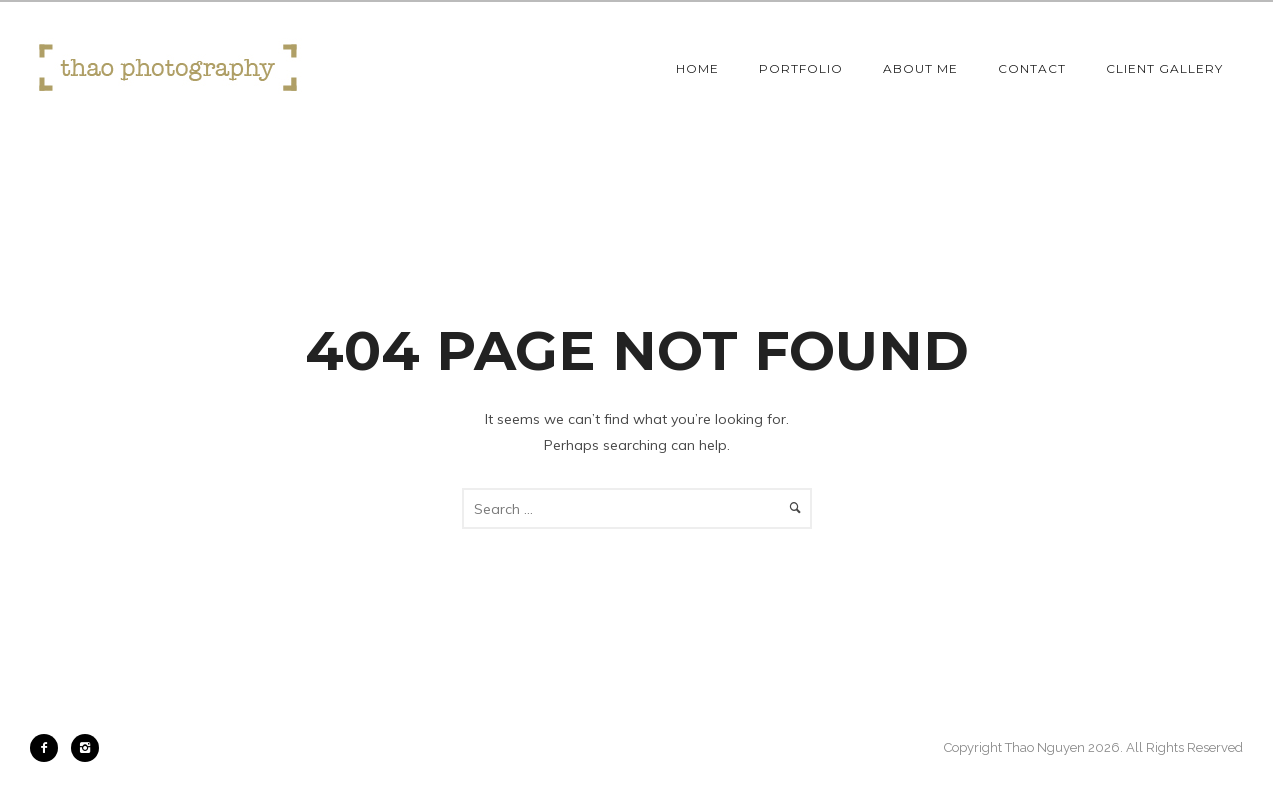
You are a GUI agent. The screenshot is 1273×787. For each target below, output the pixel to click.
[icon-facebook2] (49, 748)
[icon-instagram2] (85, 748)
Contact (1032, 68)
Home (697, 68)
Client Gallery (1164, 68)
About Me (920, 68)
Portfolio (801, 68)
